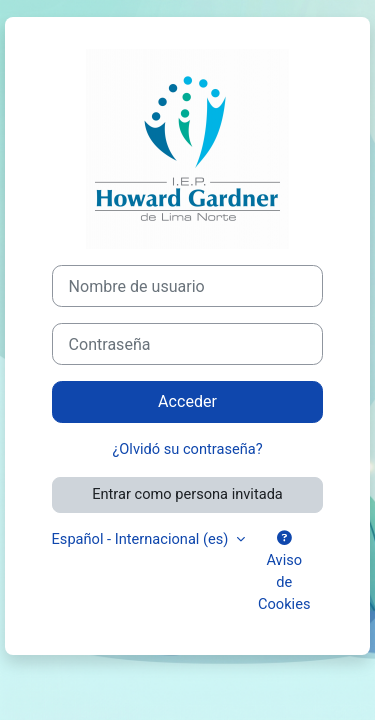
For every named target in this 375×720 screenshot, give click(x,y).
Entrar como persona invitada (187, 494)
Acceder (187, 401)
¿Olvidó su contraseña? (187, 449)
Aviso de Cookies (284, 572)
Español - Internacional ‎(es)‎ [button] (142, 539)
